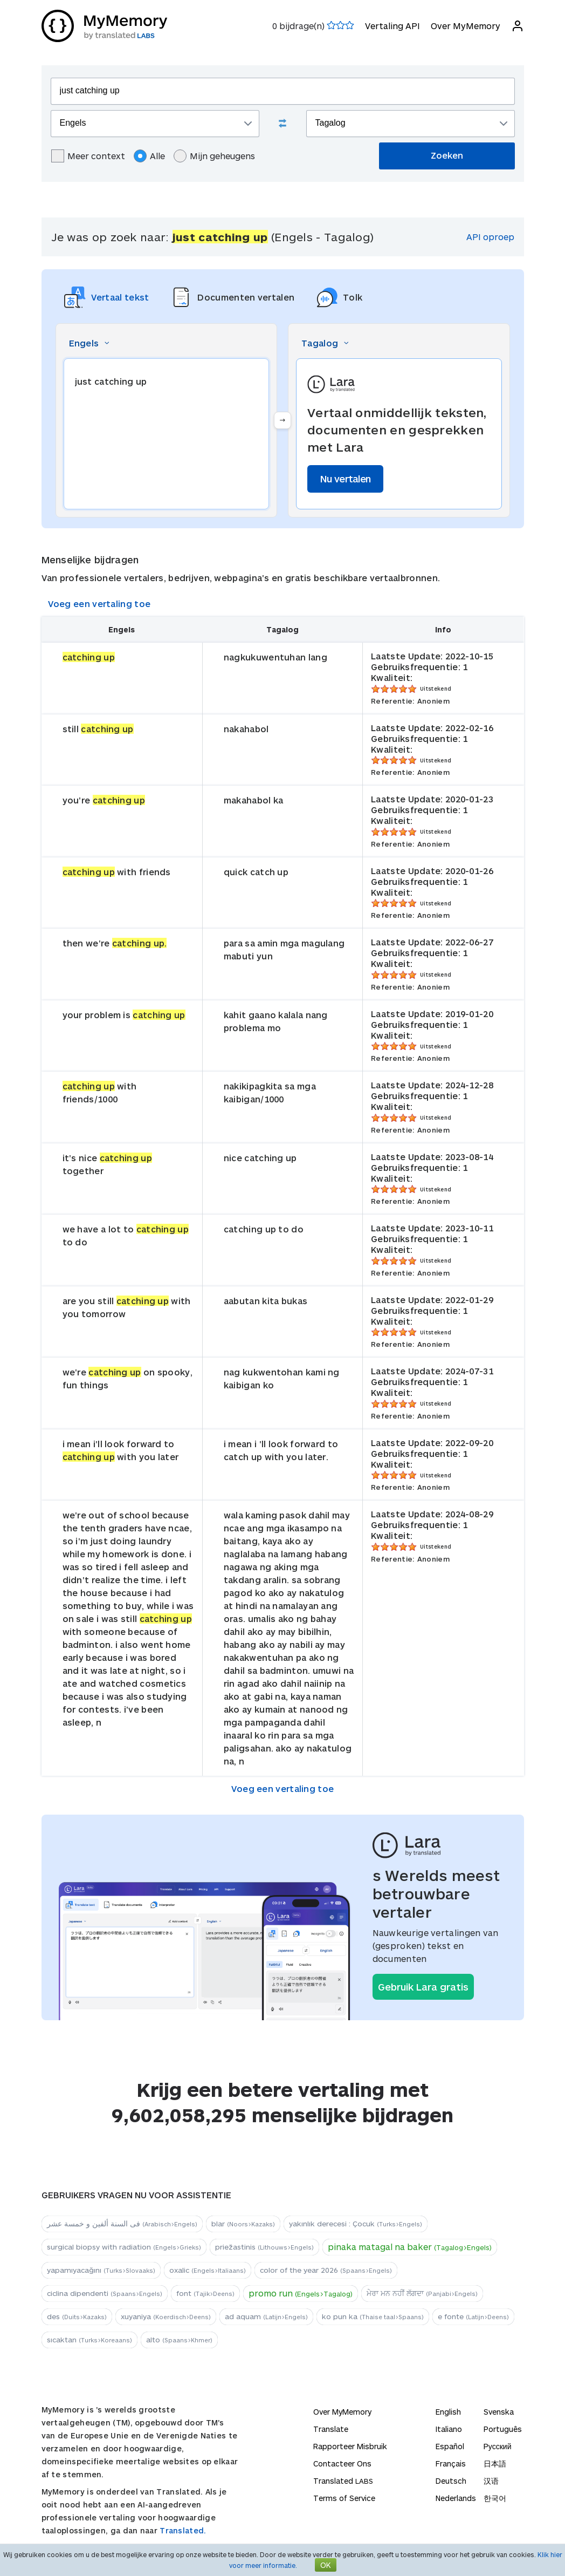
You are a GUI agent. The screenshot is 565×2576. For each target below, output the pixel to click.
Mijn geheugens (214, 155)
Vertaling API (392, 26)
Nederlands (456, 2498)
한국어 (495, 2498)
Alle (149, 155)
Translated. (183, 2530)
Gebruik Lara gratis (423, 1987)
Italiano (449, 2429)
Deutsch (451, 2480)
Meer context (88, 155)
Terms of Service (344, 2498)
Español (450, 2446)
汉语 (491, 2480)
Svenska (499, 2411)
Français (451, 2463)
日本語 (495, 2463)
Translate (330, 2429)
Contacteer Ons (342, 2463)
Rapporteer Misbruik (350, 2446)
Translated (343, 2480)
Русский (498, 2446)
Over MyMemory (465, 26)
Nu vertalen (345, 479)
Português (503, 2429)
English (448, 2411)
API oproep (490, 236)
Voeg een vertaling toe (99, 603)
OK (325, 2565)
